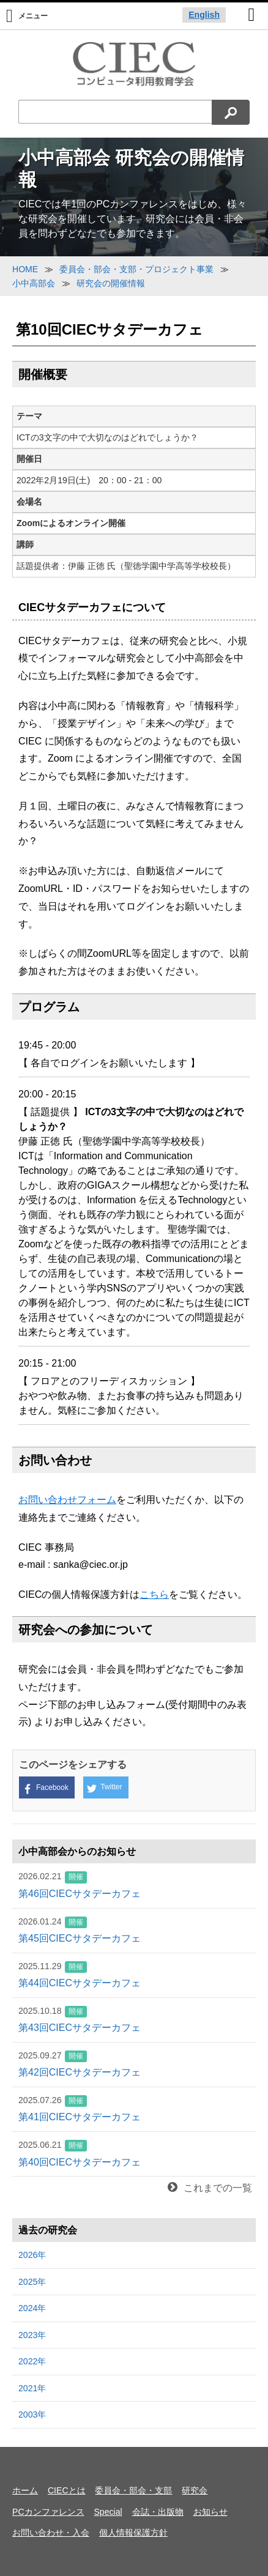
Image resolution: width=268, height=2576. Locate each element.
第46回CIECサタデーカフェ (134, 1884)
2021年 (32, 2388)
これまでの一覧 (210, 2188)
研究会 (194, 2490)
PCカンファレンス (48, 2512)
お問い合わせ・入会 (50, 2532)
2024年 (32, 2308)
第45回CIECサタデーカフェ (134, 1929)
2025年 (32, 2282)
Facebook (46, 1788)
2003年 (32, 2414)
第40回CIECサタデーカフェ (134, 2152)
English (204, 15)
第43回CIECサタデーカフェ (134, 2018)
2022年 (32, 2361)
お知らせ (210, 2512)
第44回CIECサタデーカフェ (134, 1974)
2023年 (32, 2335)
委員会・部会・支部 (133, 2490)
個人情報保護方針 (133, 2532)
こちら (154, 1594)
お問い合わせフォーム (67, 1499)
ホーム (25, 2490)
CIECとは (67, 2490)
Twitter (104, 1788)
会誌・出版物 (158, 2512)
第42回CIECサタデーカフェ (134, 2063)
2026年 (32, 2255)
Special (108, 2512)
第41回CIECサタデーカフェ (134, 2108)
